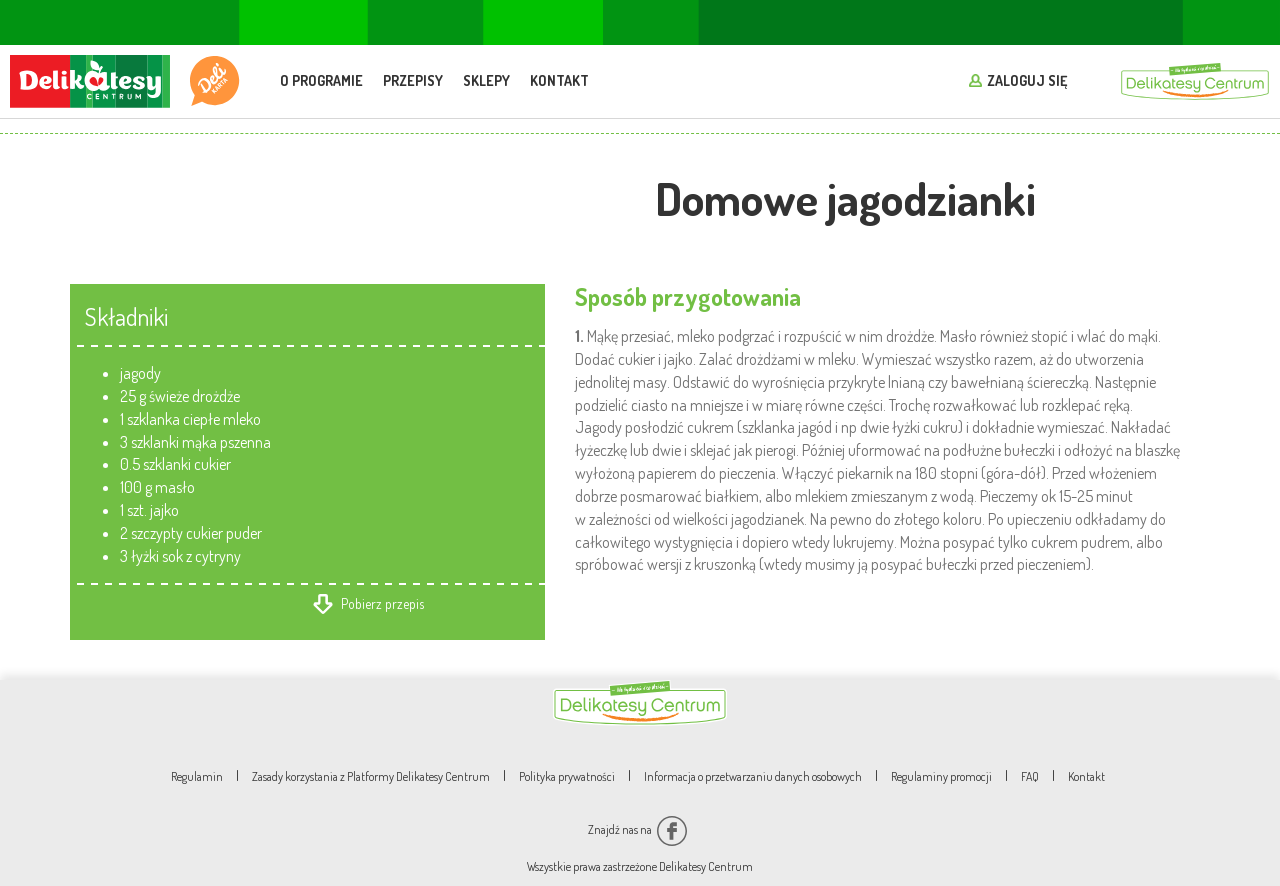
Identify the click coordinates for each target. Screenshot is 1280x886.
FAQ (1030, 776)
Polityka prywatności (567, 776)
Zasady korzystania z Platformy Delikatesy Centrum (371, 776)
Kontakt (559, 80)
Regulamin (197, 776)
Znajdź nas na (637, 829)
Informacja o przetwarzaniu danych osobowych (753, 776)
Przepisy (413, 80)
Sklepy (486, 80)
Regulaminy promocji (941, 776)
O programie (321, 80)
